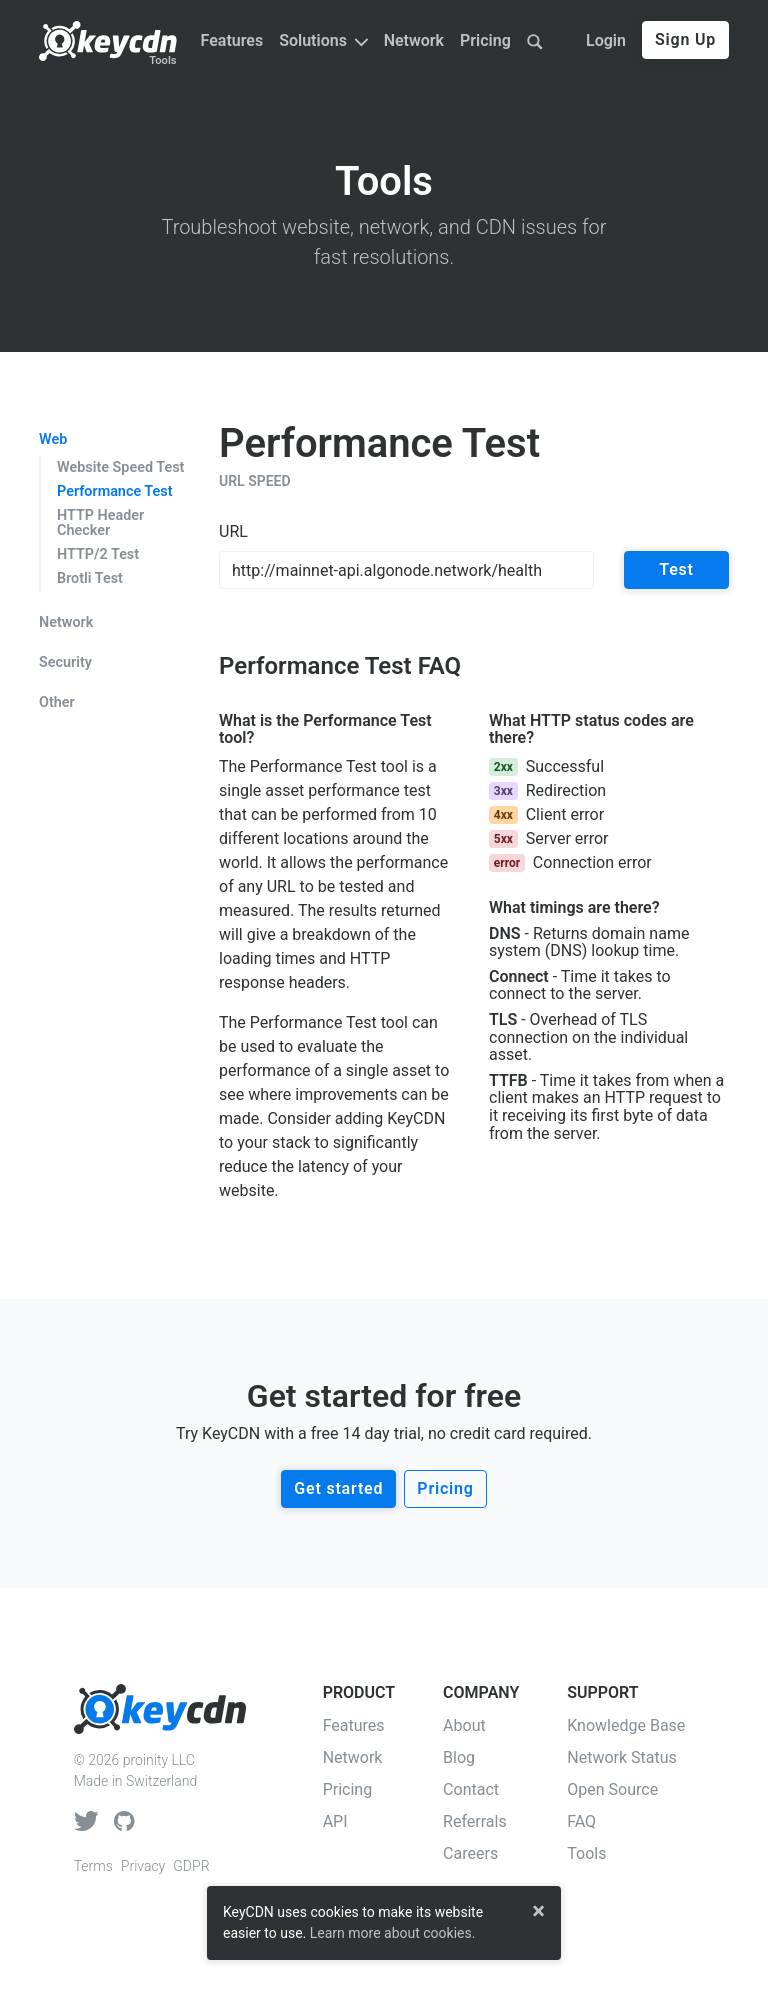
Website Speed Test (120, 467)
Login (606, 40)
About (464, 1725)
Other (57, 703)
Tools (162, 60)
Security (65, 663)
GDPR (191, 1866)
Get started (338, 1488)
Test (676, 569)
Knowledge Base (626, 1725)
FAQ (581, 1821)
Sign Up (685, 39)
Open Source (612, 1789)
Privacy (143, 1866)
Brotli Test (90, 578)
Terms (93, 1866)
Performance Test (115, 491)
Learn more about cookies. (393, 1933)
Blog (459, 1757)
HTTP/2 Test (98, 554)
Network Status (622, 1757)
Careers (470, 1853)
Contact (471, 1789)
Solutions (323, 40)
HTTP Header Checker (100, 523)
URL (233, 531)
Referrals (475, 1821)
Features (232, 40)
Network (414, 40)
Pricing (485, 40)
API (335, 1821)
